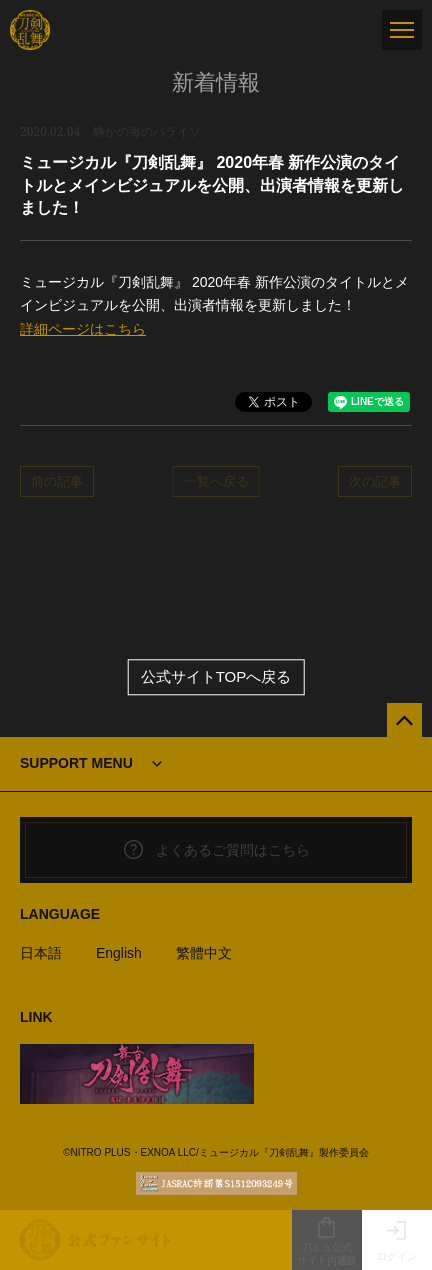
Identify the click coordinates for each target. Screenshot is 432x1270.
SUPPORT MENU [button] (76, 763)
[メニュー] (402, 30)
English (119, 953)
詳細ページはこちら (83, 329)
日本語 (41, 953)
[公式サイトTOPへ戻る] (404, 720)
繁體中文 (204, 953)
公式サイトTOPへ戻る (216, 677)
